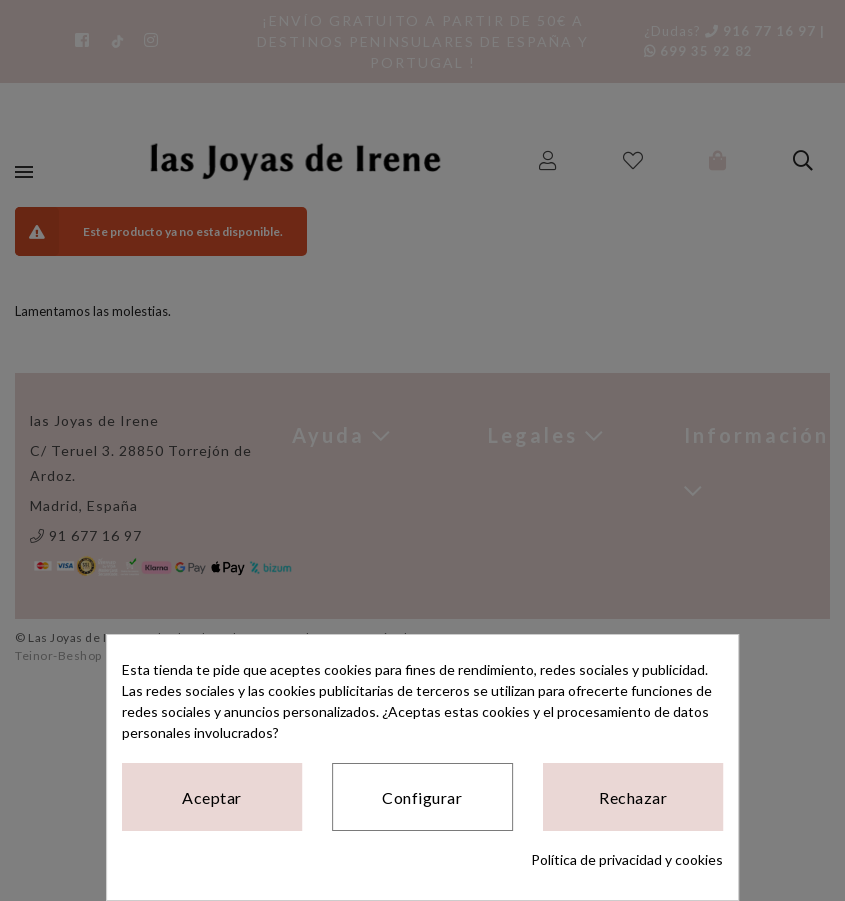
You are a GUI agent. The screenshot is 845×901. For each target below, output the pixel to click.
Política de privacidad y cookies (627, 859)
